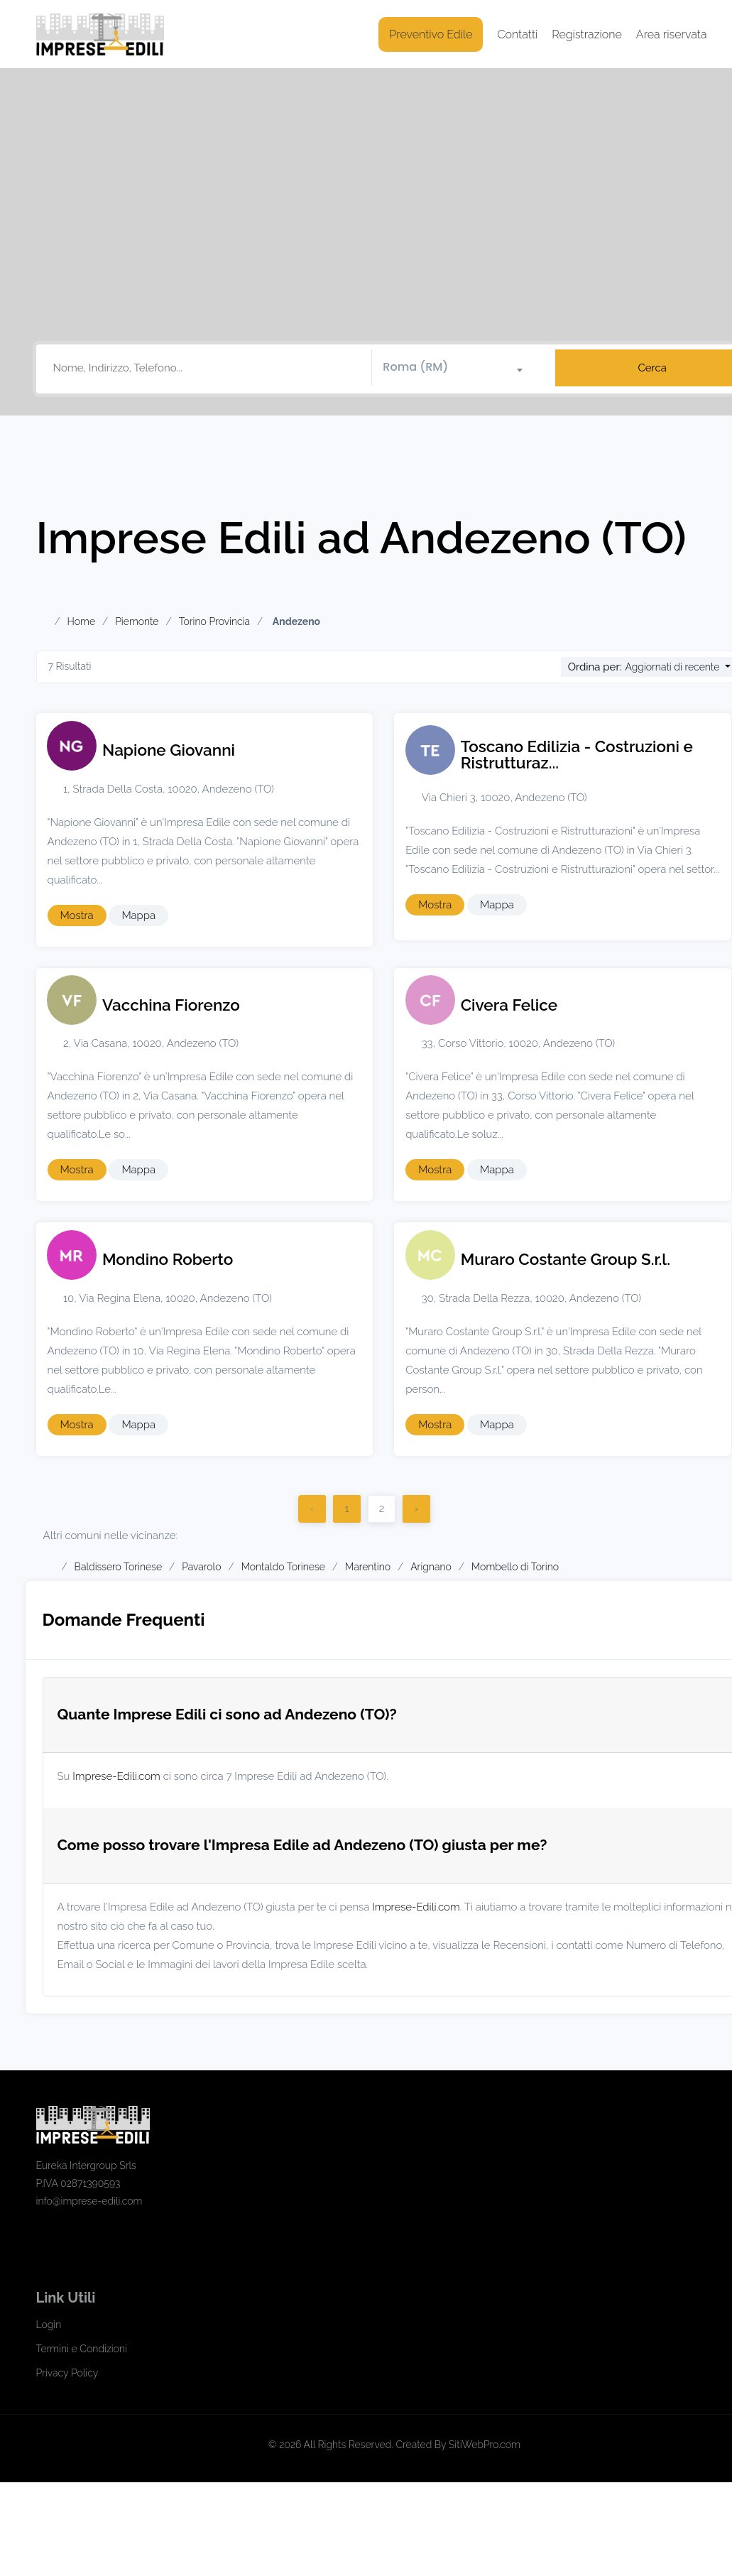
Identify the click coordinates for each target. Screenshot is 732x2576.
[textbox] (458, 367)
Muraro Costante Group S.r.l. (565, 1259)
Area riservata (671, 34)
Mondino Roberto (167, 1259)
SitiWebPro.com (484, 2444)
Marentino (367, 1566)
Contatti (517, 34)
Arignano (431, 1566)
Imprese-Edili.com (116, 1776)
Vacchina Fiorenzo (171, 1005)
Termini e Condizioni (81, 2348)
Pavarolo (201, 1566)
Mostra (77, 915)
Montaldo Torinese (283, 1566)
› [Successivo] (416, 1508)
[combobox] (458, 367)
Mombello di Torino (515, 1566)
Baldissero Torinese (118, 1566)
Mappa (138, 915)
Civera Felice (509, 1005)
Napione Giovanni (168, 750)
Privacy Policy (67, 2373)
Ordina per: (595, 667)
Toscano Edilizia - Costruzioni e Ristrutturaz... (577, 754)
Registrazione (587, 34)
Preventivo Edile (430, 34)
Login (49, 2324)
